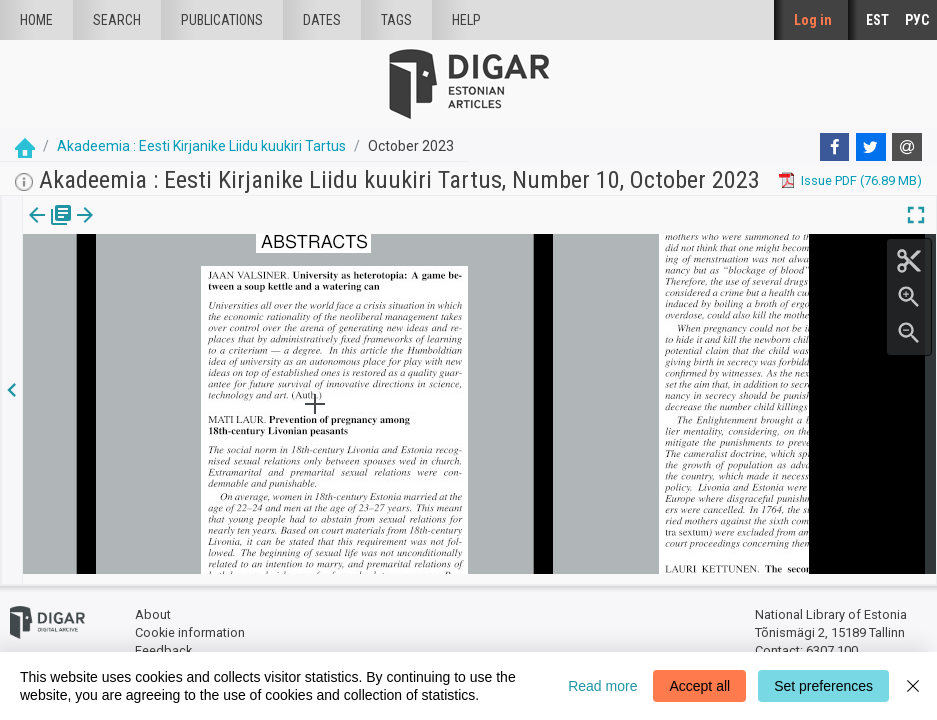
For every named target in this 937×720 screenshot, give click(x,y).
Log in (813, 20)
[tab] (35, 229)
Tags (396, 20)
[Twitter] (871, 147)
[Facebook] (835, 147)
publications (222, 20)
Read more (602, 686)
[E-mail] (907, 147)
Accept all (699, 686)
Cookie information (190, 622)
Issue (35, 229)
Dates (322, 20)
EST (877, 20)
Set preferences (823, 686)
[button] (134, 229)
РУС (917, 20)
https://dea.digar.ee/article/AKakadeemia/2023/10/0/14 (185, 284)
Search (117, 20)
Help (466, 20)
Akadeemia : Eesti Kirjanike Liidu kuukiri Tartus (201, 146)
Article (106, 229)
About (153, 605)
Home (36, 20)
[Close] (913, 686)
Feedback (163, 640)
